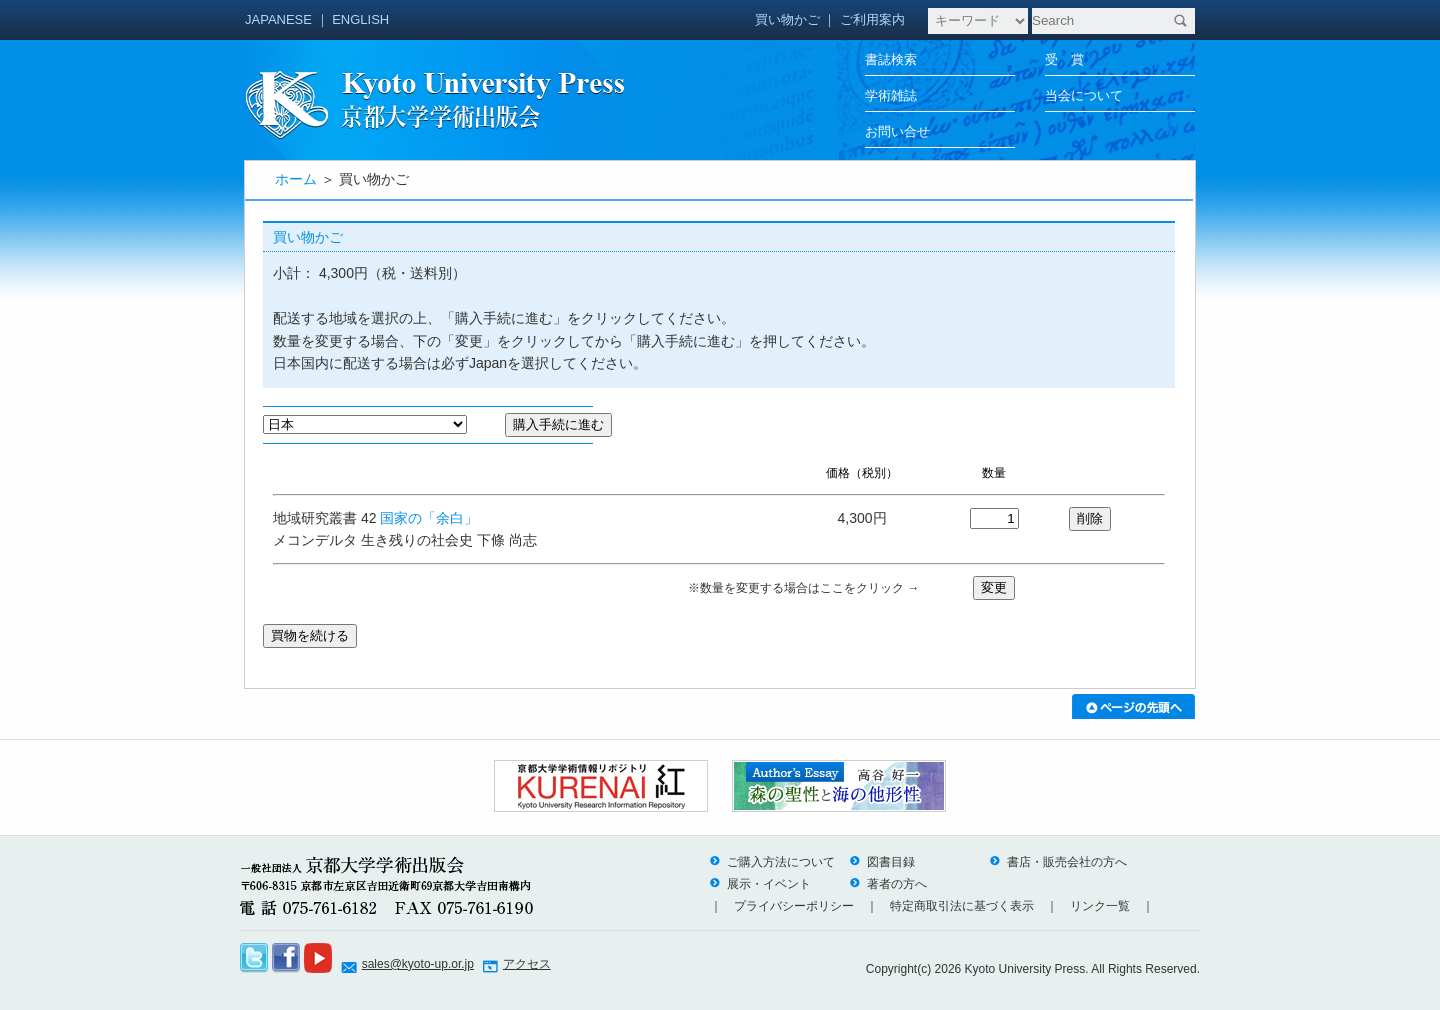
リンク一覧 (1100, 906)
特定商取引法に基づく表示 (962, 906)
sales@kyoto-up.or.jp (418, 964)
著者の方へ (888, 884)
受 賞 (1064, 59)
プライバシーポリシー (794, 906)
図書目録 (882, 862)
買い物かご (787, 19)
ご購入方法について (772, 862)
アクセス (527, 964)
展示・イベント (760, 884)
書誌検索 (891, 59)
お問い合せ (897, 131)
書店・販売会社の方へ (1058, 862)
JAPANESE (278, 19)
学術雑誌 (891, 95)
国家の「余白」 (429, 518)
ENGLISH (360, 19)
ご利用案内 (872, 19)
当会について (1084, 95)
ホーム (296, 179)
